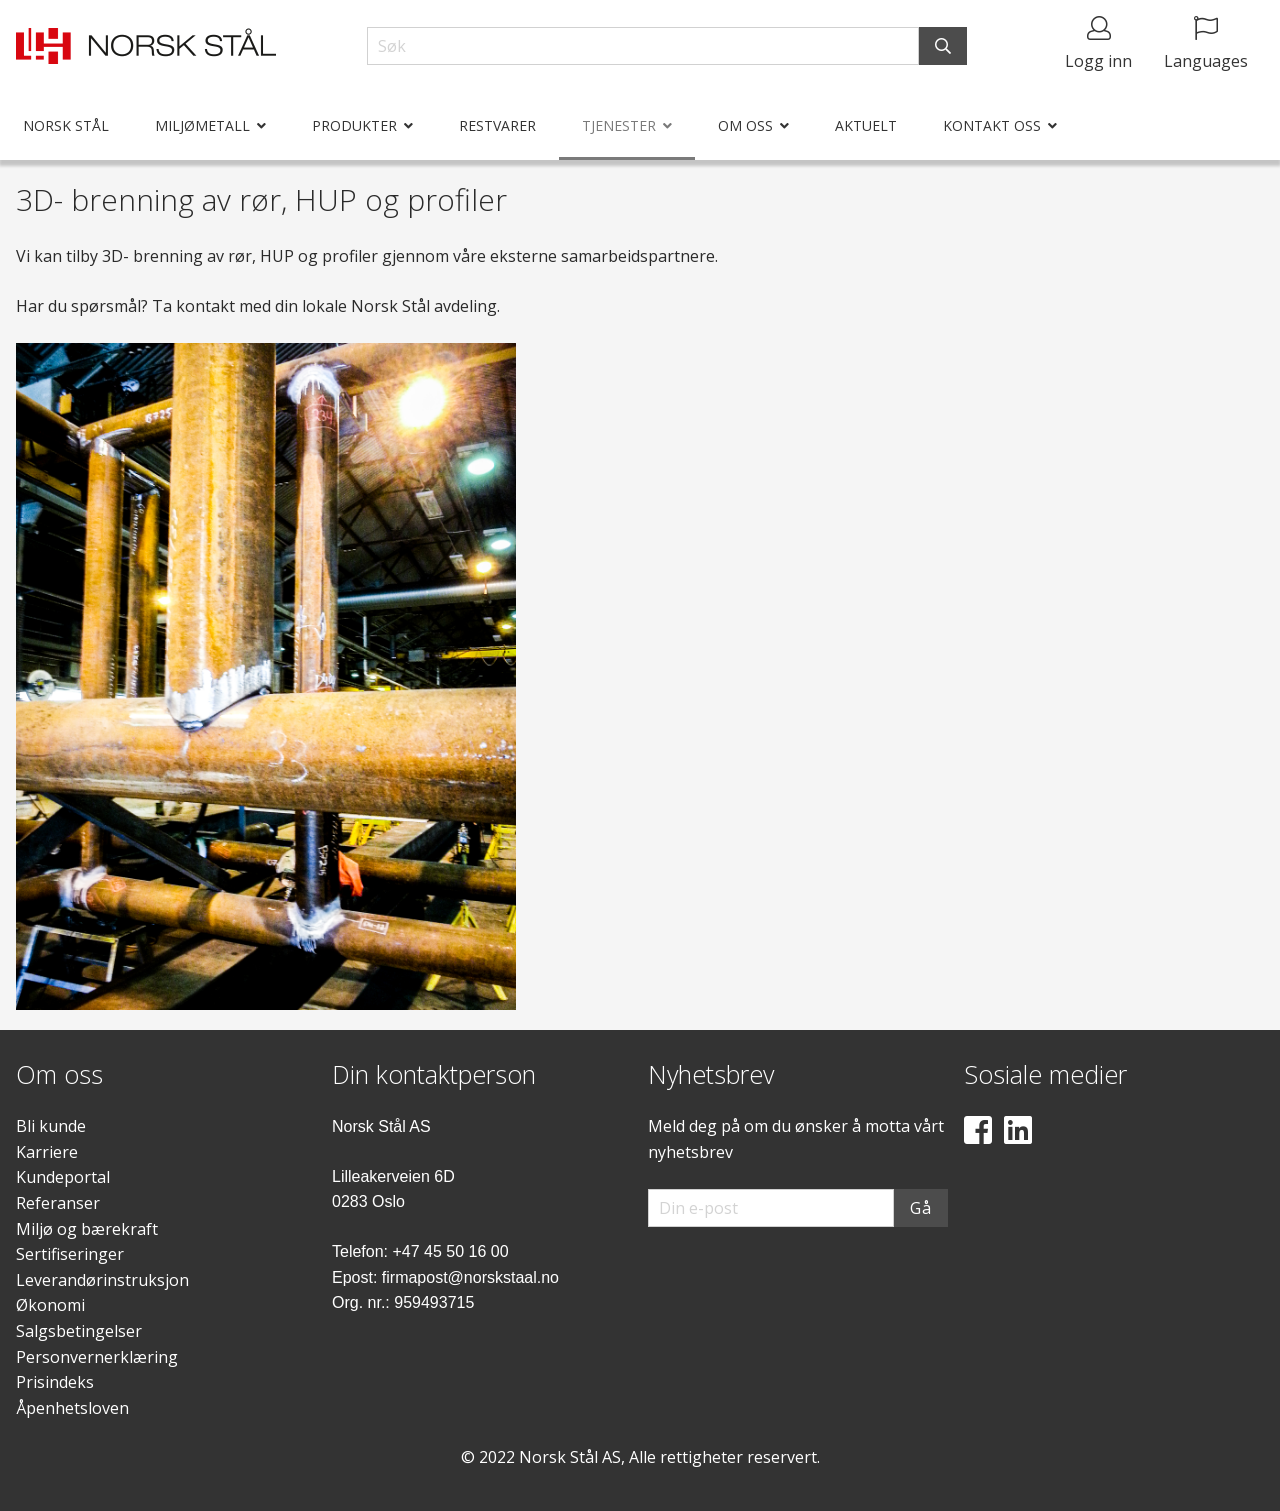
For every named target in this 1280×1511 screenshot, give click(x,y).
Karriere (47, 1152)
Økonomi (50, 1305)
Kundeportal (63, 1177)
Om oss (745, 125)
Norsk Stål (66, 125)
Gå (921, 1208)
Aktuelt (866, 125)
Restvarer (497, 125)
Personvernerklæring (97, 1357)
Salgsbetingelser (79, 1331)
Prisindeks (55, 1382)
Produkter (354, 125)
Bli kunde (51, 1126)
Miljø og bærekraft (87, 1229)
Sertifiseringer (70, 1254)
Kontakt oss (992, 125)
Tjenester (619, 125)
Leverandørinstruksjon (102, 1280)
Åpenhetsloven (72, 1408)
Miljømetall (202, 125)
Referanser (58, 1203)
